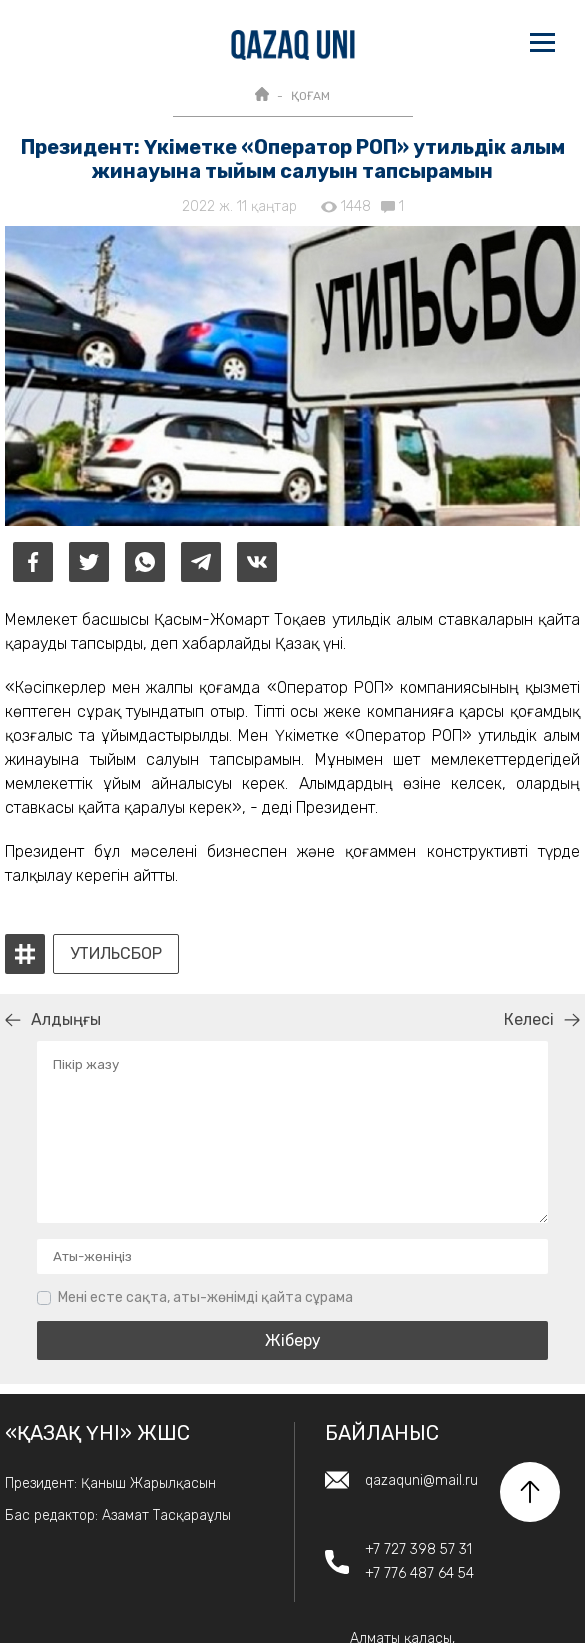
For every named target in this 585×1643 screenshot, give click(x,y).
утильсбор (116, 954)
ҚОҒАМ (310, 96)
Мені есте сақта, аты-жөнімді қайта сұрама (205, 1297)
